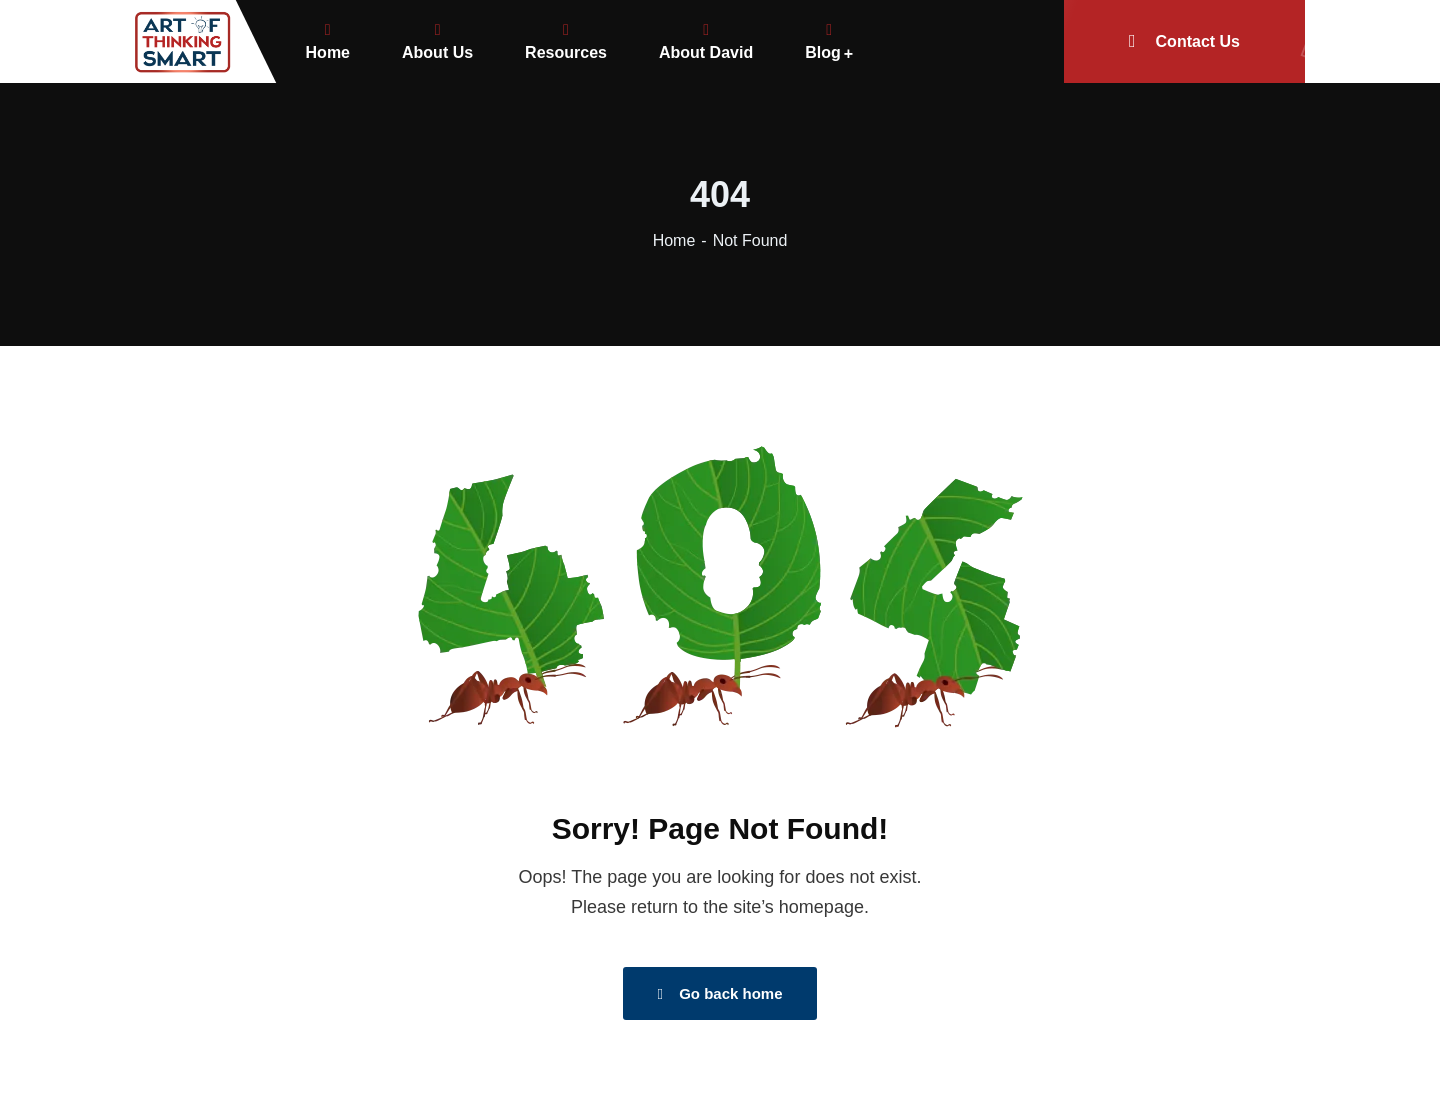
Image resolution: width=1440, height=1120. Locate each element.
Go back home (719, 993)
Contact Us (1217, 41)
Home (674, 240)
